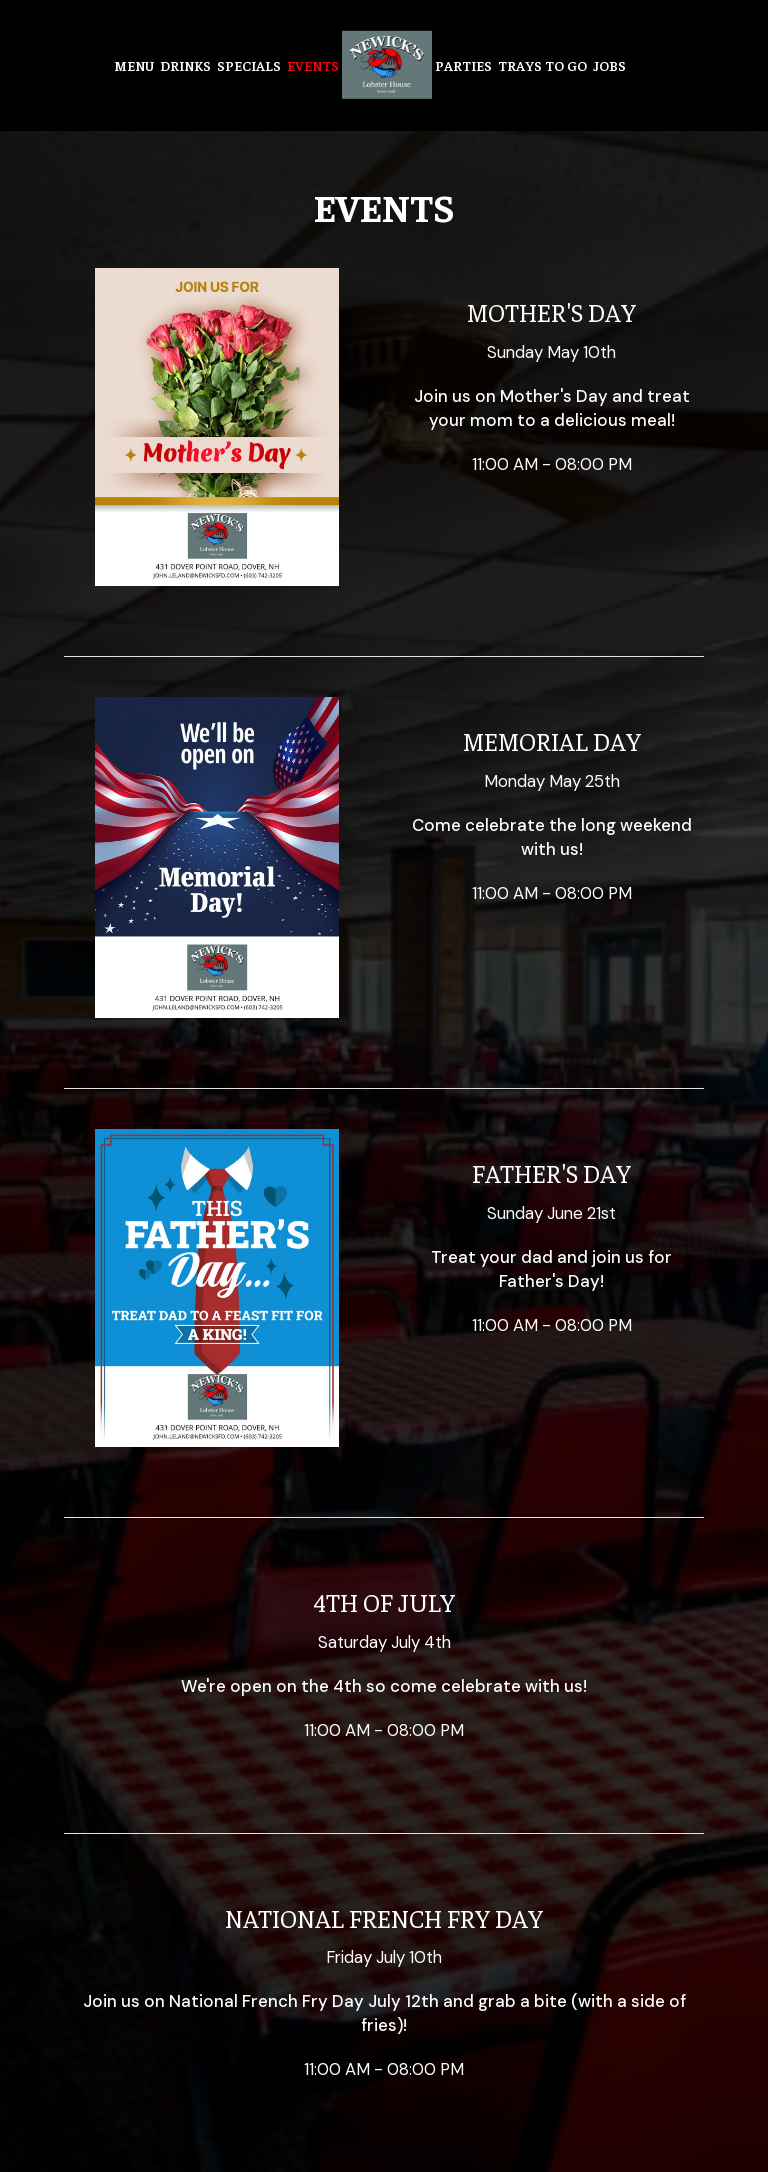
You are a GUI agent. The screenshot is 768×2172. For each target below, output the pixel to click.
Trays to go (542, 65)
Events (313, 65)
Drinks (185, 65)
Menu (134, 65)
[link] (387, 65)
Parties (463, 65)
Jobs (609, 65)
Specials (249, 65)
